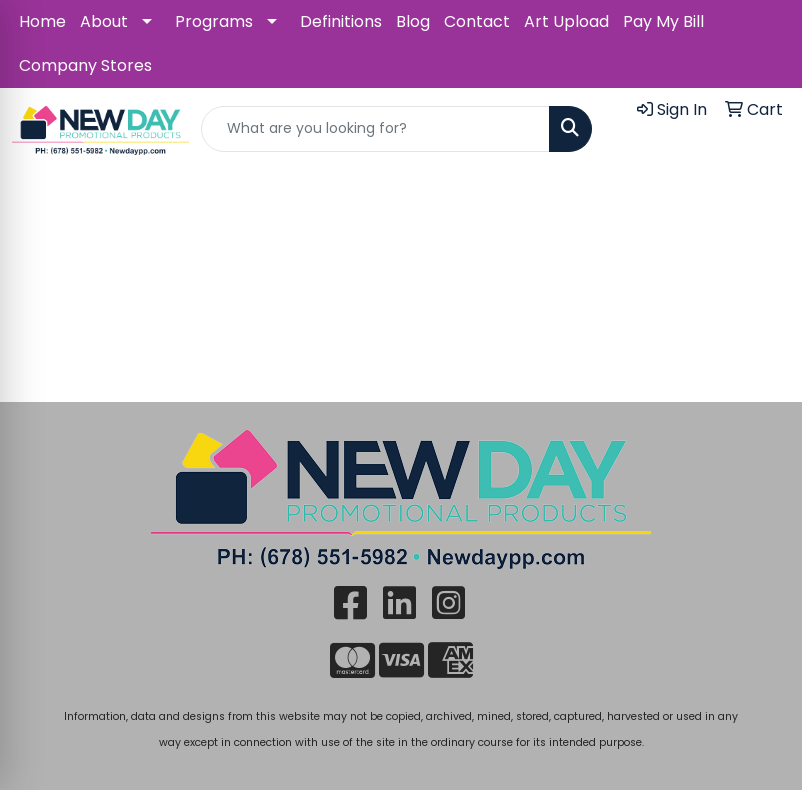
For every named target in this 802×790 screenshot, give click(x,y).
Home (42, 21)
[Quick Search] (375, 129)
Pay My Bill (663, 21)
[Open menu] (762, 199)
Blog (413, 21)
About (104, 21)
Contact (477, 21)
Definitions (341, 21)
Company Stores (85, 65)
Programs (214, 21)
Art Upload (566, 21)
